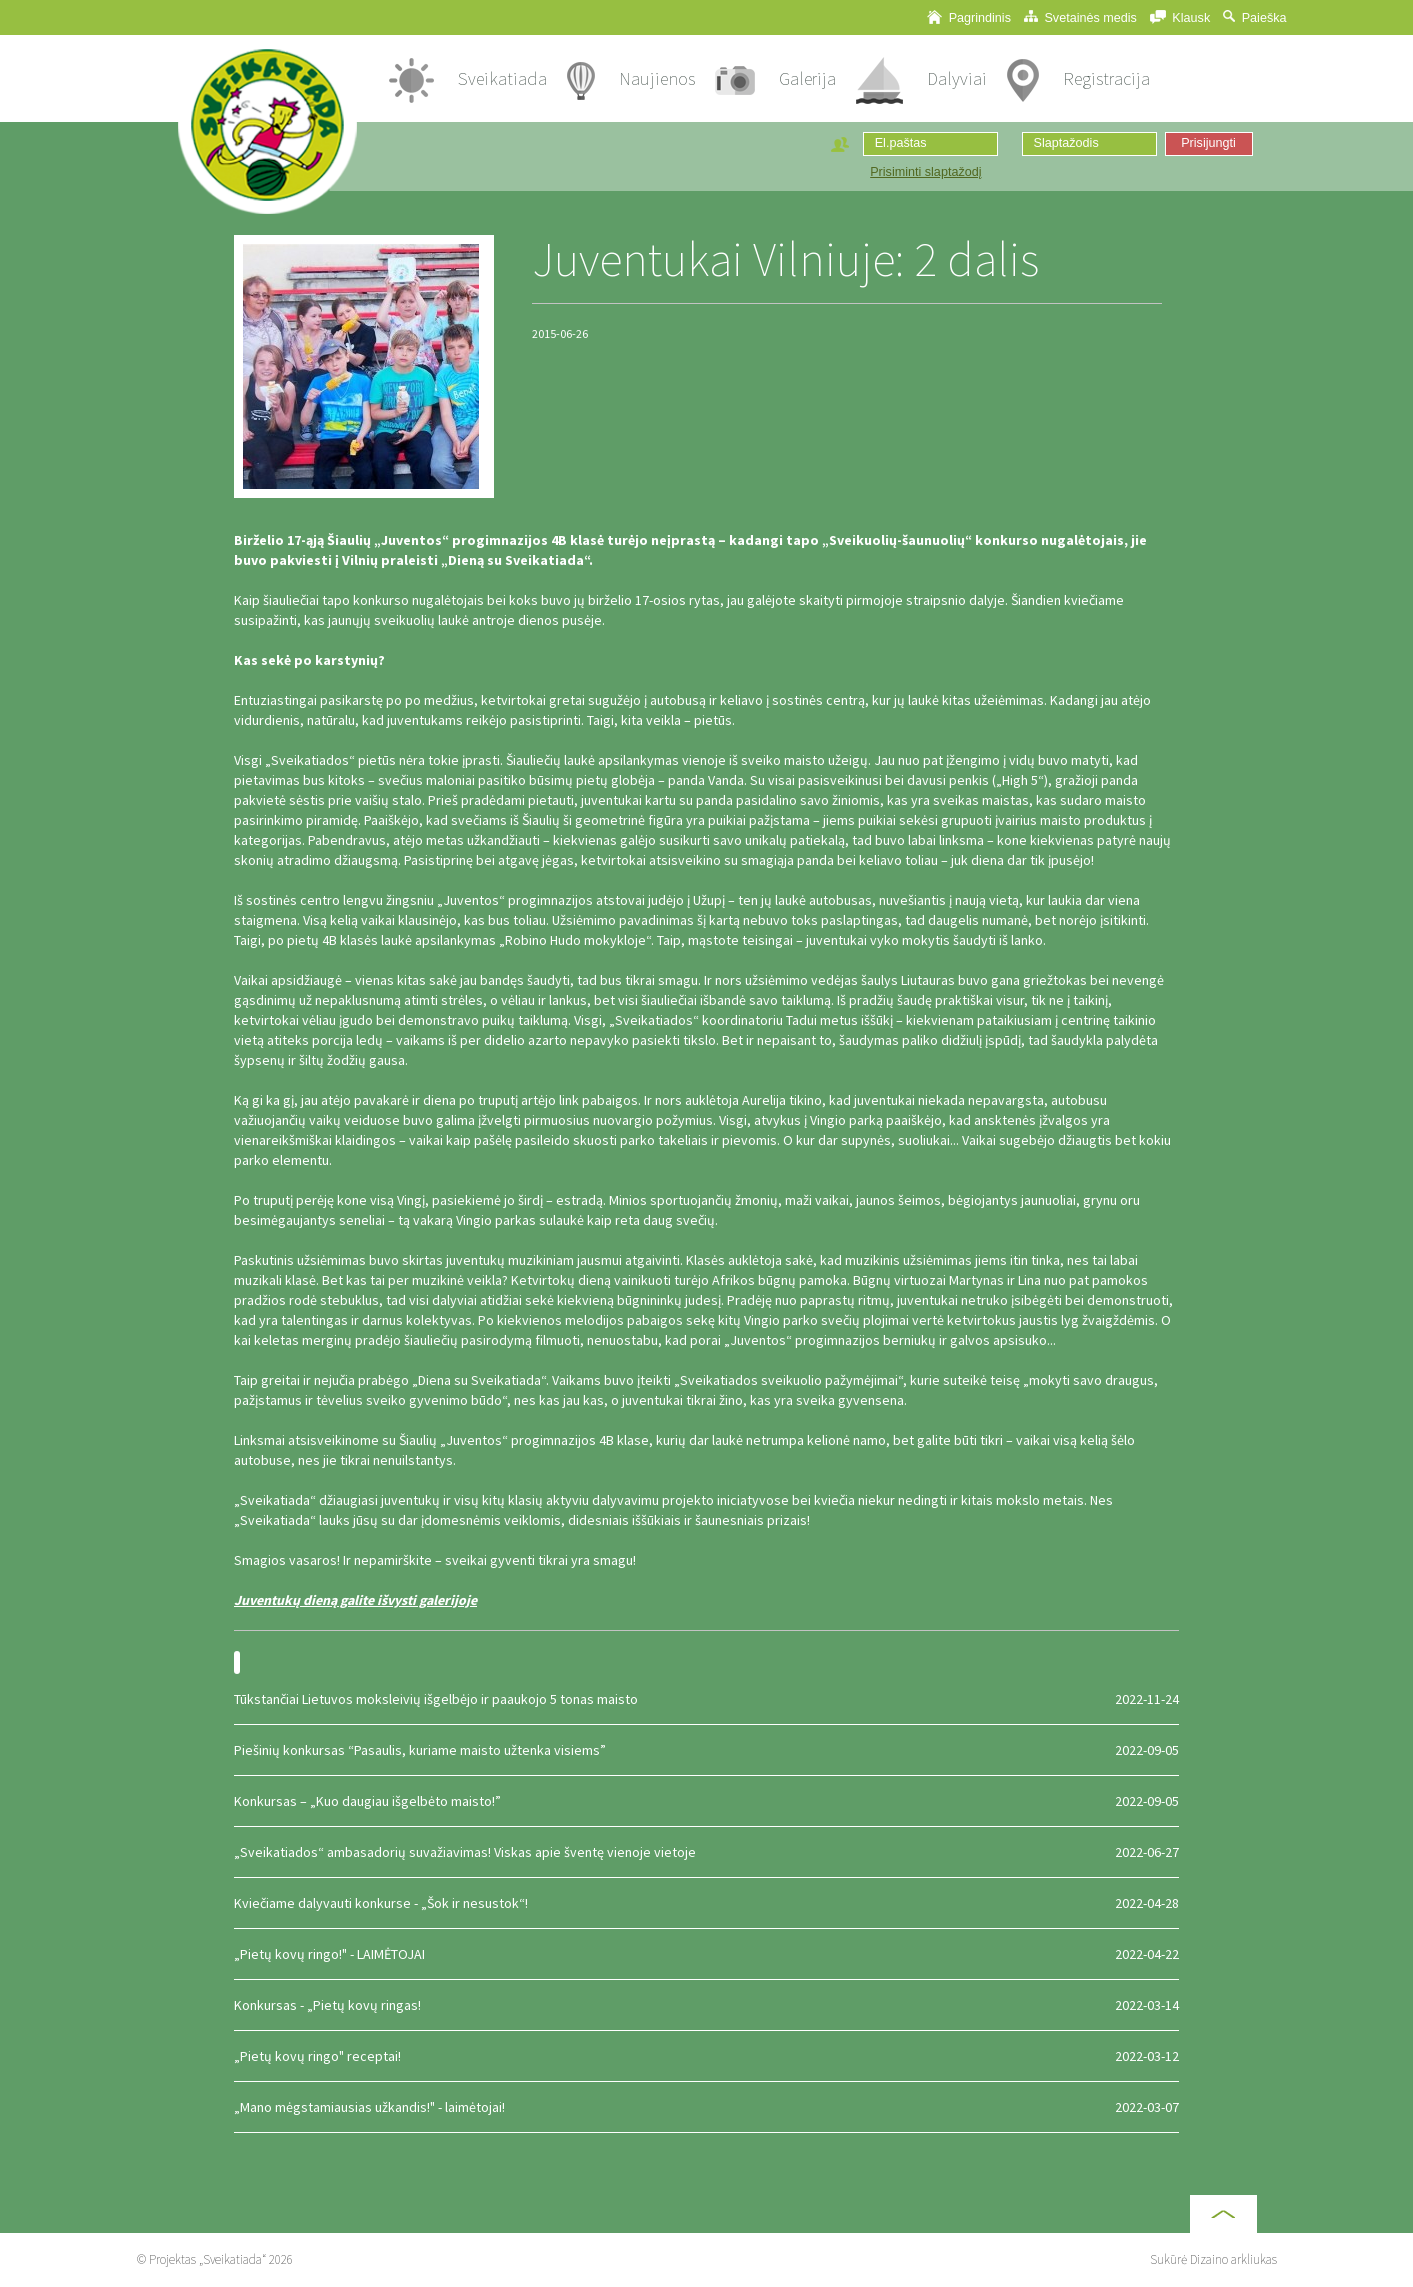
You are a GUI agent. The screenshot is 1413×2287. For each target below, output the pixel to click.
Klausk (1180, 17)
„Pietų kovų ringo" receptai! (706, 2056)
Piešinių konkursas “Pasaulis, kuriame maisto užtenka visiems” (706, 1750)
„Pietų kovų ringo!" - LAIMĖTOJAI (706, 1954)
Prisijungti (1208, 143)
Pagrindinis (969, 17)
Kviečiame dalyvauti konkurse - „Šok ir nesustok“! (706, 1903)
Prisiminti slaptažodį (925, 172)
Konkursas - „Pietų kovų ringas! (706, 2005)
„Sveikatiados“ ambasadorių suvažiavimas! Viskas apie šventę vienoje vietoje (706, 1852)
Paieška (1254, 17)
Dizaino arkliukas (1233, 2259)
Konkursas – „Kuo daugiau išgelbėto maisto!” (706, 1801)
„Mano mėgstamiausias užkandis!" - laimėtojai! (706, 2107)
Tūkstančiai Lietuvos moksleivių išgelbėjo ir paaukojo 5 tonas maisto (706, 1699)
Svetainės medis (1080, 17)
